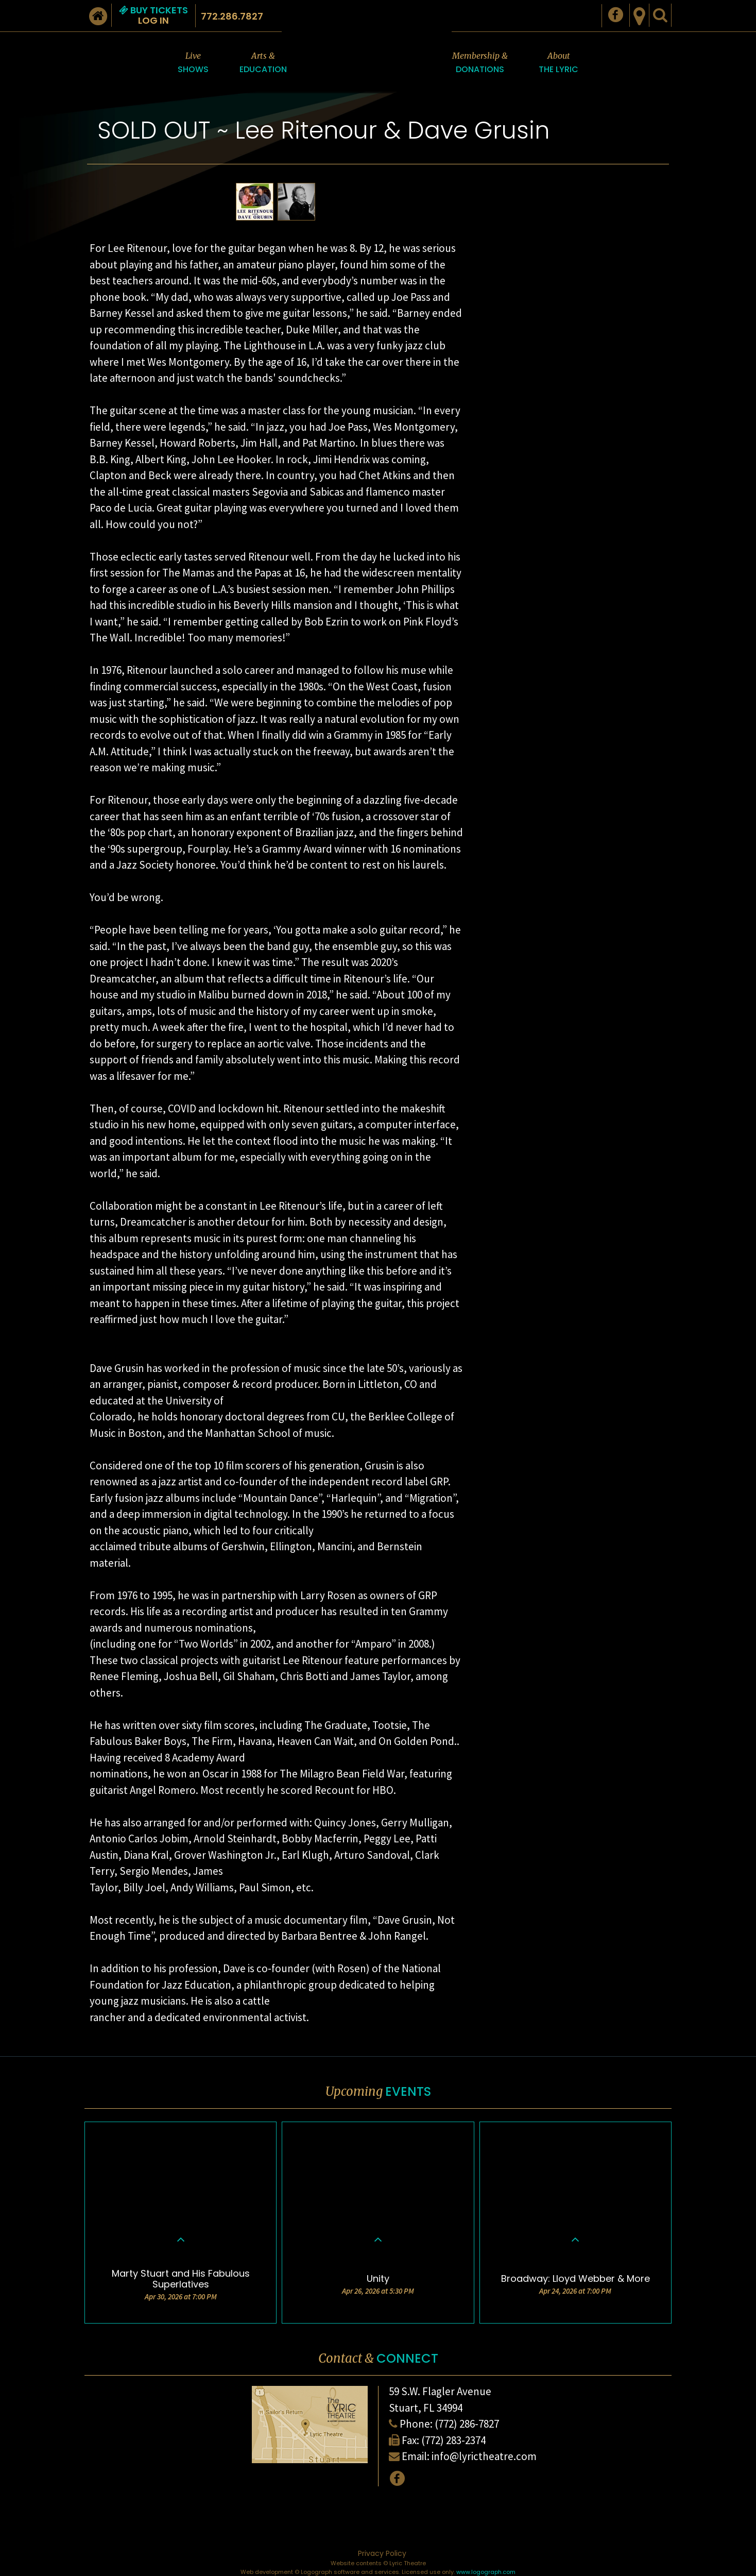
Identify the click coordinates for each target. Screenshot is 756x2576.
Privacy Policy (382, 2553)
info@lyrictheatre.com (484, 2456)
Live (193, 63)
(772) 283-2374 (453, 2440)
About (558, 63)
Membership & (480, 63)
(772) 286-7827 (467, 2424)
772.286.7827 (232, 16)
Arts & (263, 63)
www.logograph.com (486, 2572)
